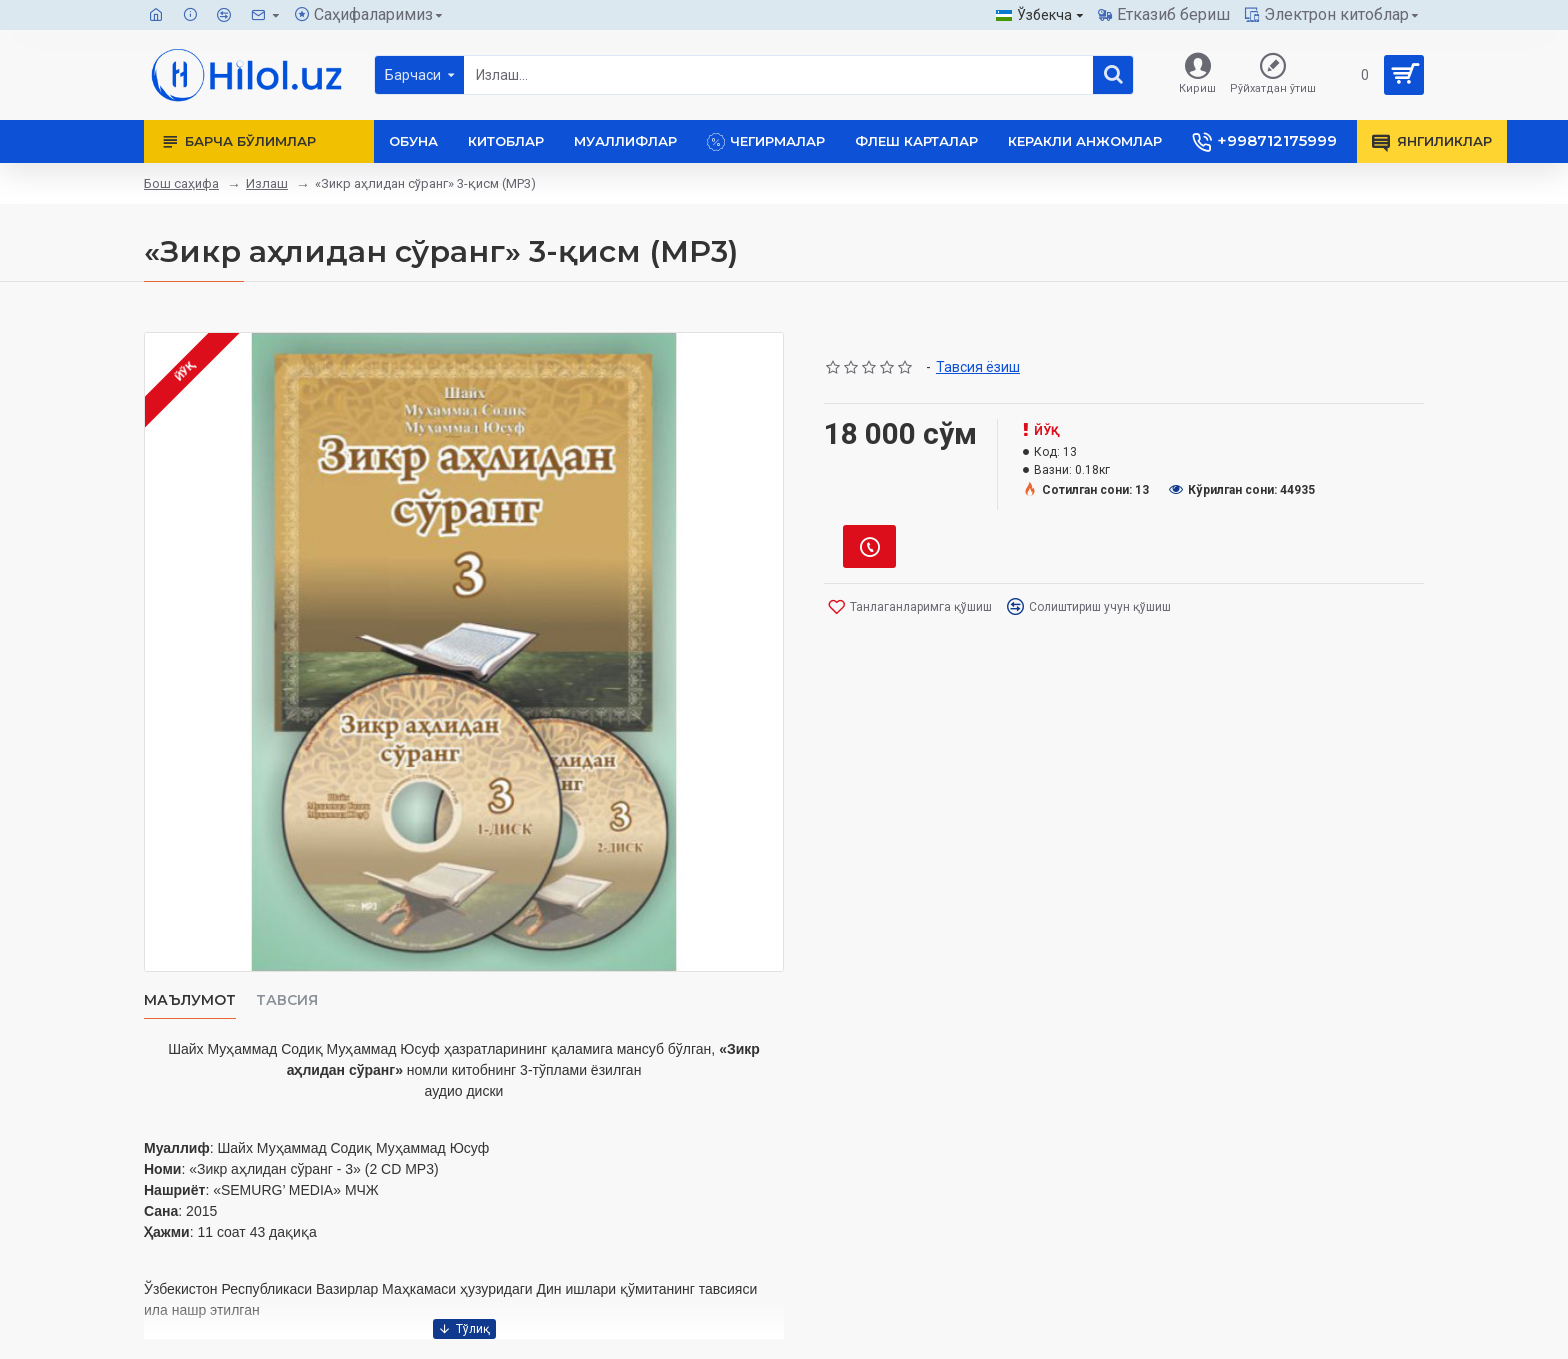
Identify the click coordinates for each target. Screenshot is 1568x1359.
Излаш (267, 183)
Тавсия (287, 1000)
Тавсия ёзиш (978, 367)
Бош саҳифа (181, 183)
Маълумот (190, 1000)
